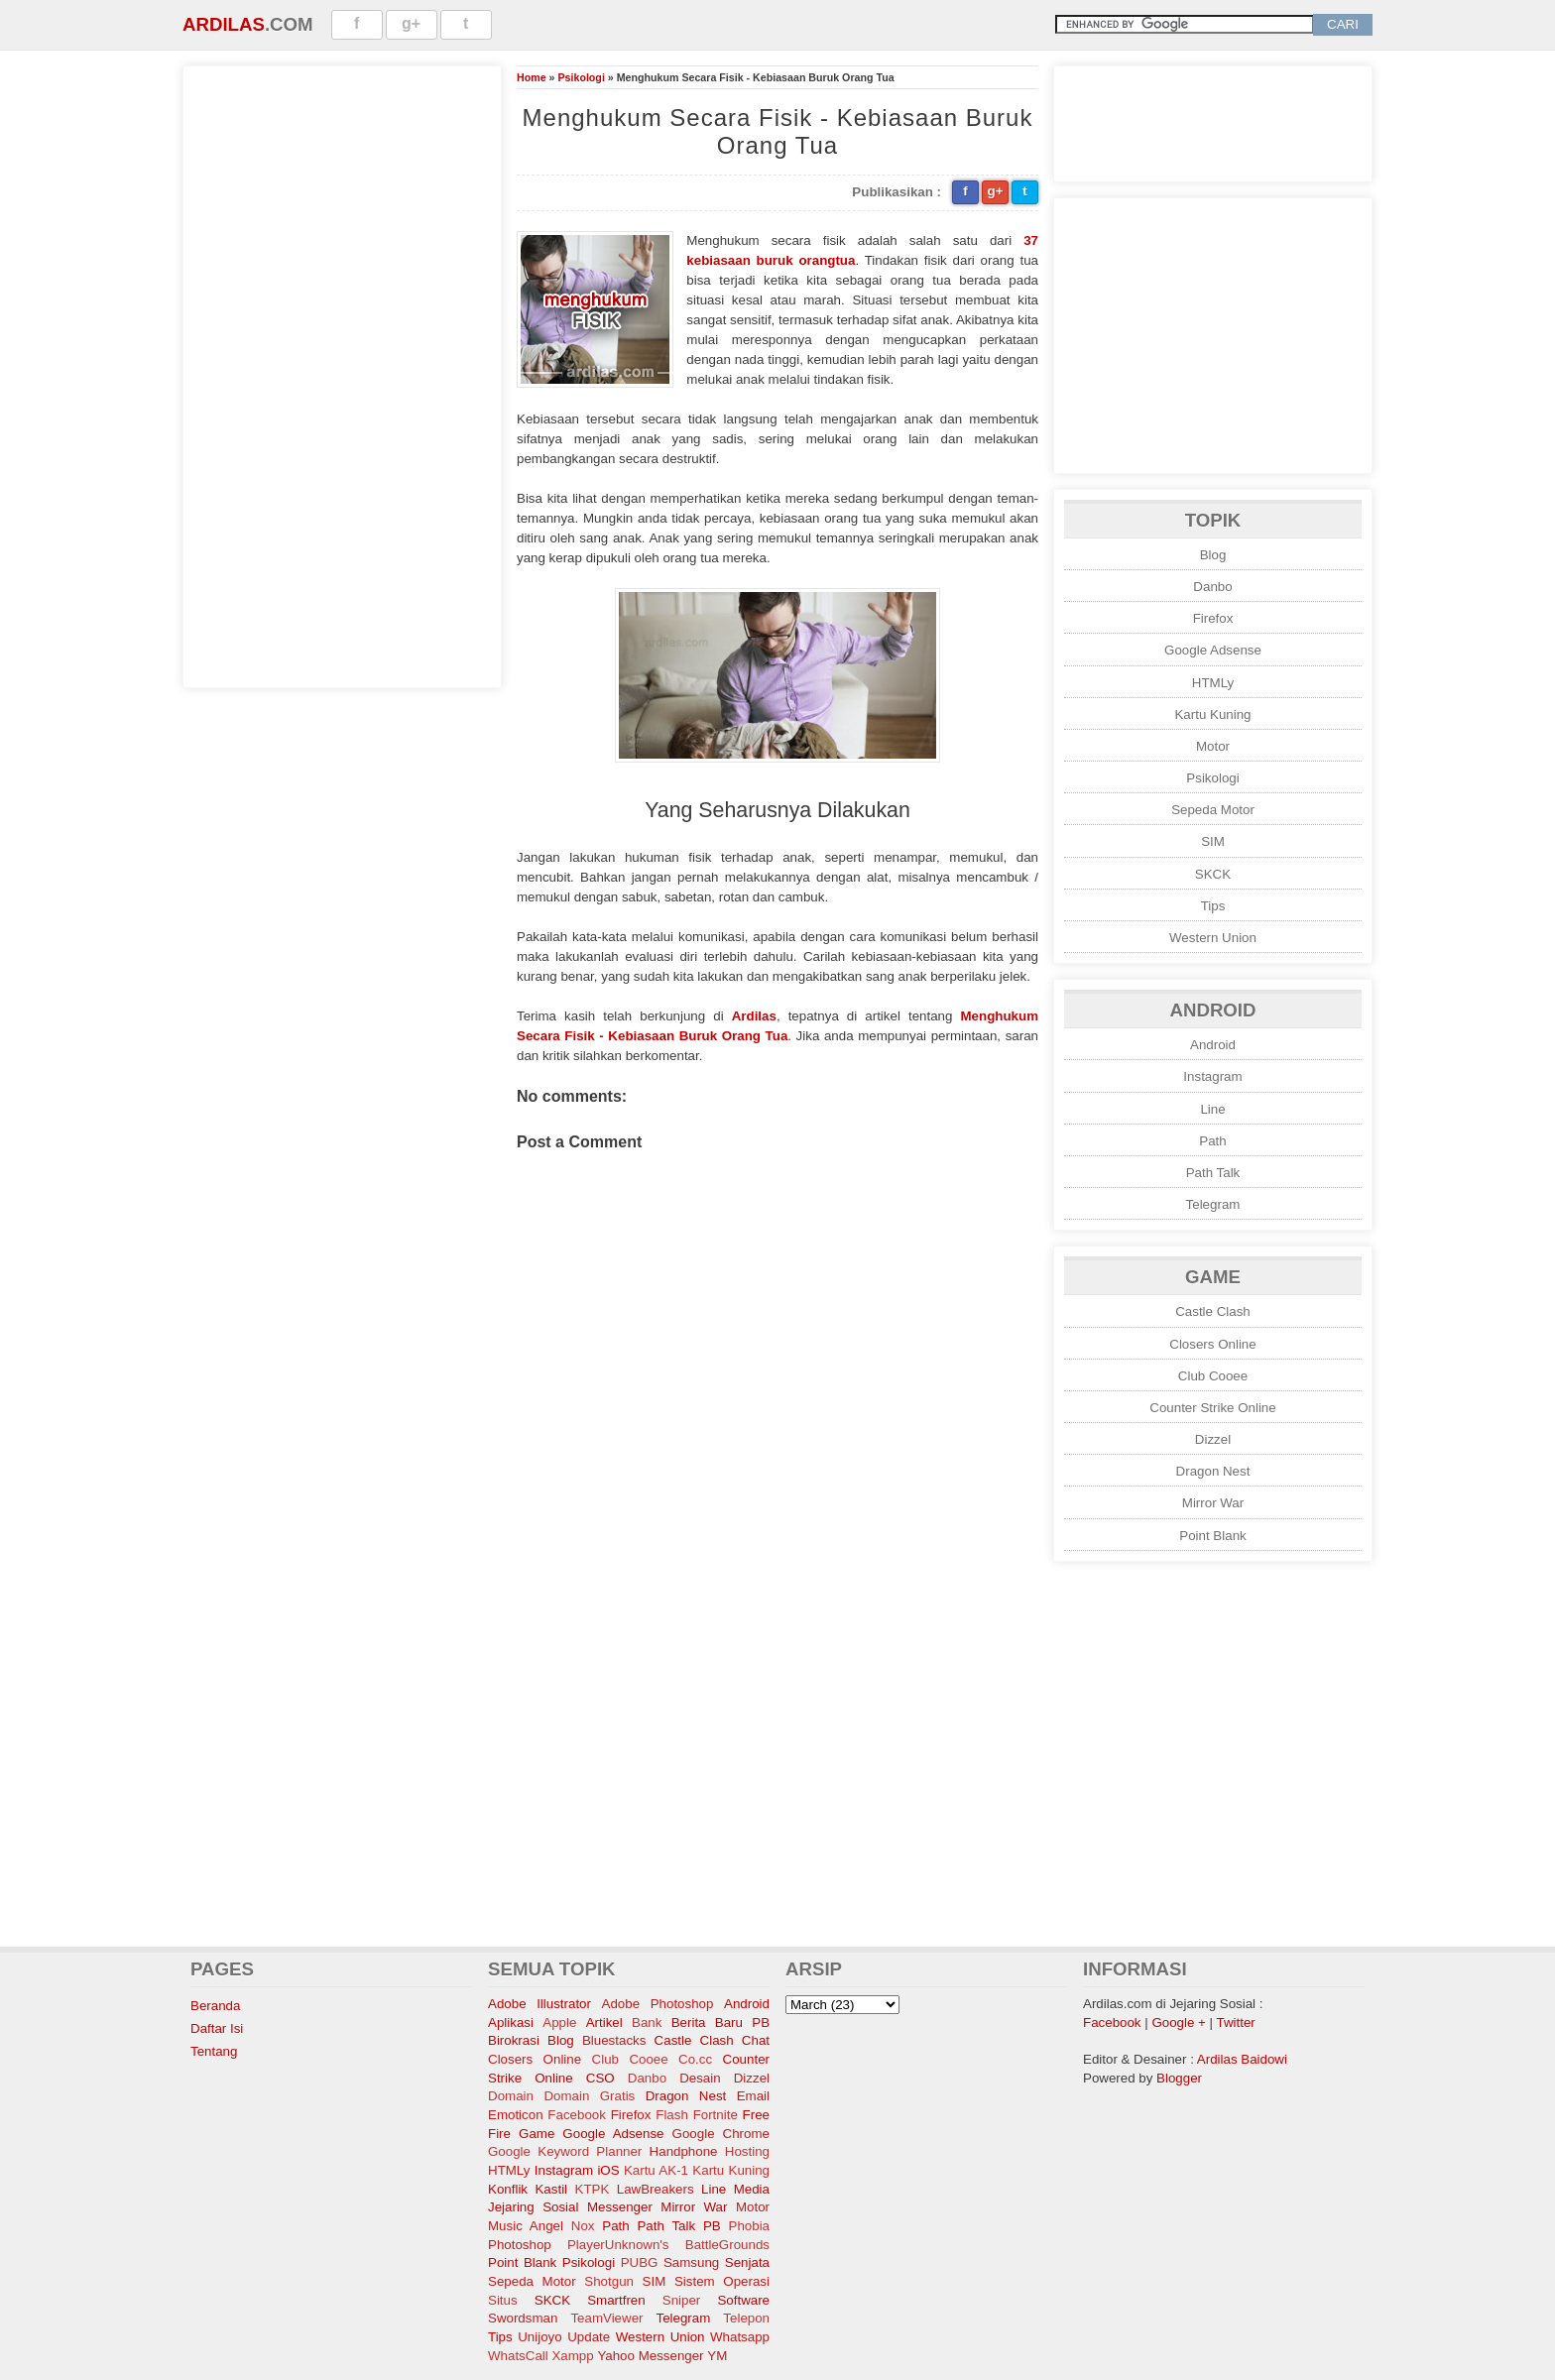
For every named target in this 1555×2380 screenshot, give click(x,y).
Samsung (691, 2262)
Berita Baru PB (720, 2022)
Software (743, 2300)
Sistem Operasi (722, 2281)
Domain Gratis (589, 2095)
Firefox (1213, 618)
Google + (1178, 2022)
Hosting (747, 2151)
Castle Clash (1213, 1311)
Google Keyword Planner (565, 2151)
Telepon (746, 2318)
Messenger (620, 2207)
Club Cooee (1213, 1375)
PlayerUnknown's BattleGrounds (668, 2244)
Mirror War (1213, 1502)
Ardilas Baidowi (1242, 2059)
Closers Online (1212, 1344)
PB (712, 2225)
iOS (608, 2170)
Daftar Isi (216, 2028)
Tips (1213, 905)
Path (1212, 1140)
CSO (600, 2078)
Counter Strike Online (1212, 1407)
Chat (756, 2040)
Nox (583, 2225)
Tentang (213, 2051)
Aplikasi (511, 2022)
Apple (559, 2022)
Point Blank (1212, 1535)
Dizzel (1213, 1439)
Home (531, 77)
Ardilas (223, 24)
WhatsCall (518, 2355)
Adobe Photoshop (658, 2003)
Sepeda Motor (1213, 809)
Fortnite (715, 2114)
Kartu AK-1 (656, 2170)
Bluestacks (614, 2040)
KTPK (592, 2189)
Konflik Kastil (527, 2189)
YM (717, 2355)
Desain (700, 2078)
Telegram (1213, 1204)
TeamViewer (606, 2318)
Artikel (604, 2022)
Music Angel (525, 2225)
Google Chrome (721, 2133)
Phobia (750, 2225)
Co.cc (695, 2059)
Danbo (1212, 586)
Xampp (572, 2355)
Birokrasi (513, 2040)
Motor (1213, 746)
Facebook (576, 2114)
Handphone (684, 2151)
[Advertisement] (342, 373)
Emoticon (515, 2114)
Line (1212, 1109)
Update (588, 2336)
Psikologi (580, 77)
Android (1213, 1044)
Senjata (747, 2262)
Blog (1213, 554)
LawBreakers (655, 2189)
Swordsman (522, 2318)
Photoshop (519, 2244)
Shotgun (609, 2281)
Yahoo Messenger (650, 2355)
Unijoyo (539, 2336)
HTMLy (1213, 682)
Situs (503, 2300)
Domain (511, 2095)
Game (536, 2133)
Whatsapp (740, 2336)
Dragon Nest (1213, 1471)
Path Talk (1213, 1172)
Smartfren (616, 2300)
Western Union (1212, 937)
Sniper (681, 2300)
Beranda (215, 2005)
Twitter (1236, 2022)
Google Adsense (1212, 650)
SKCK (1213, 874)
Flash (672, 2114)
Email (753, 2095)
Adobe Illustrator (539, 2003)
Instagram (1212, 1076)
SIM (1213, 841)
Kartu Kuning (1212, 714)
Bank (646, 2022)
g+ (411, 23)
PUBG (639, 2262)
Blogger (1179, 2078)
